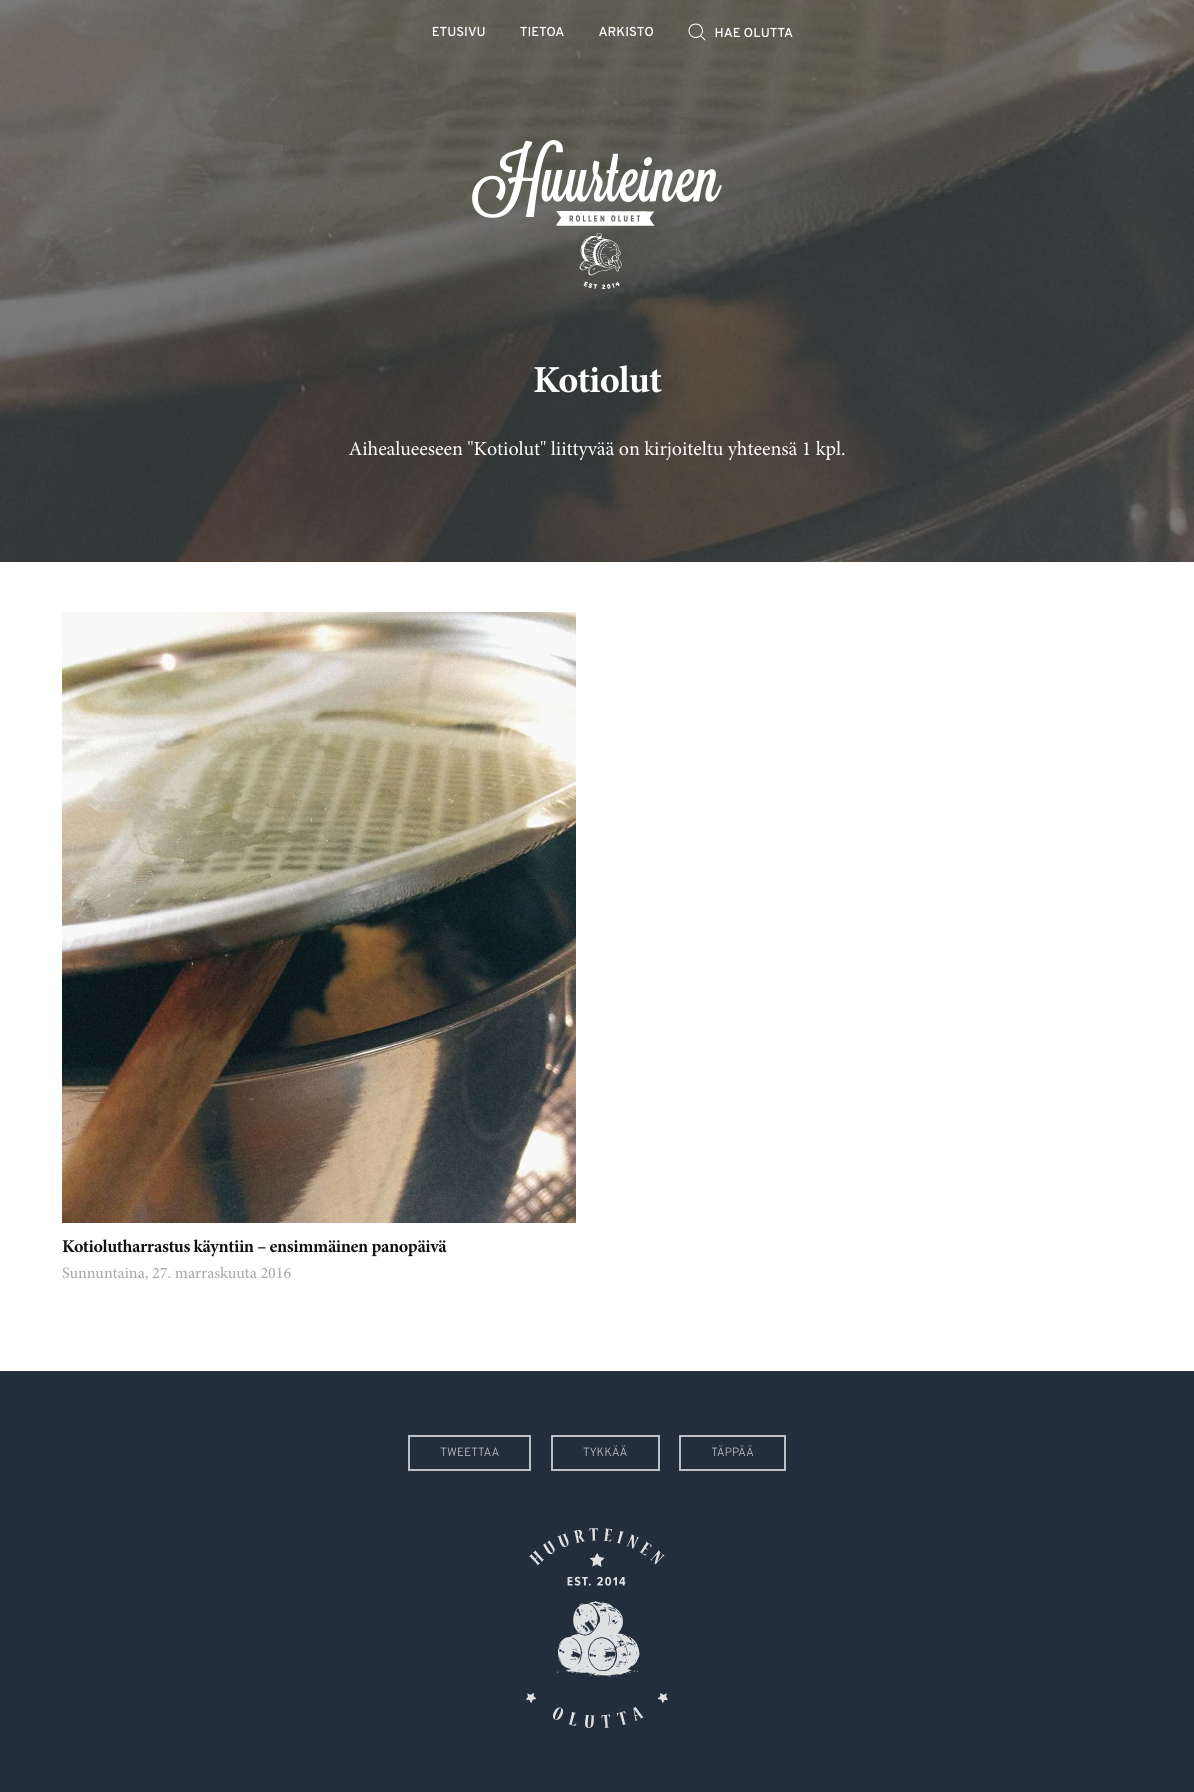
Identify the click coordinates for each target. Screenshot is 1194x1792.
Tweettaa (469, 1453)
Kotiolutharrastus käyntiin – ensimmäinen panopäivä (254, 1248)
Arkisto (626, 33)
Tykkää (605, 1453)
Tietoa (542, 33)
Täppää (732, 1453)
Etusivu (459, 33)
